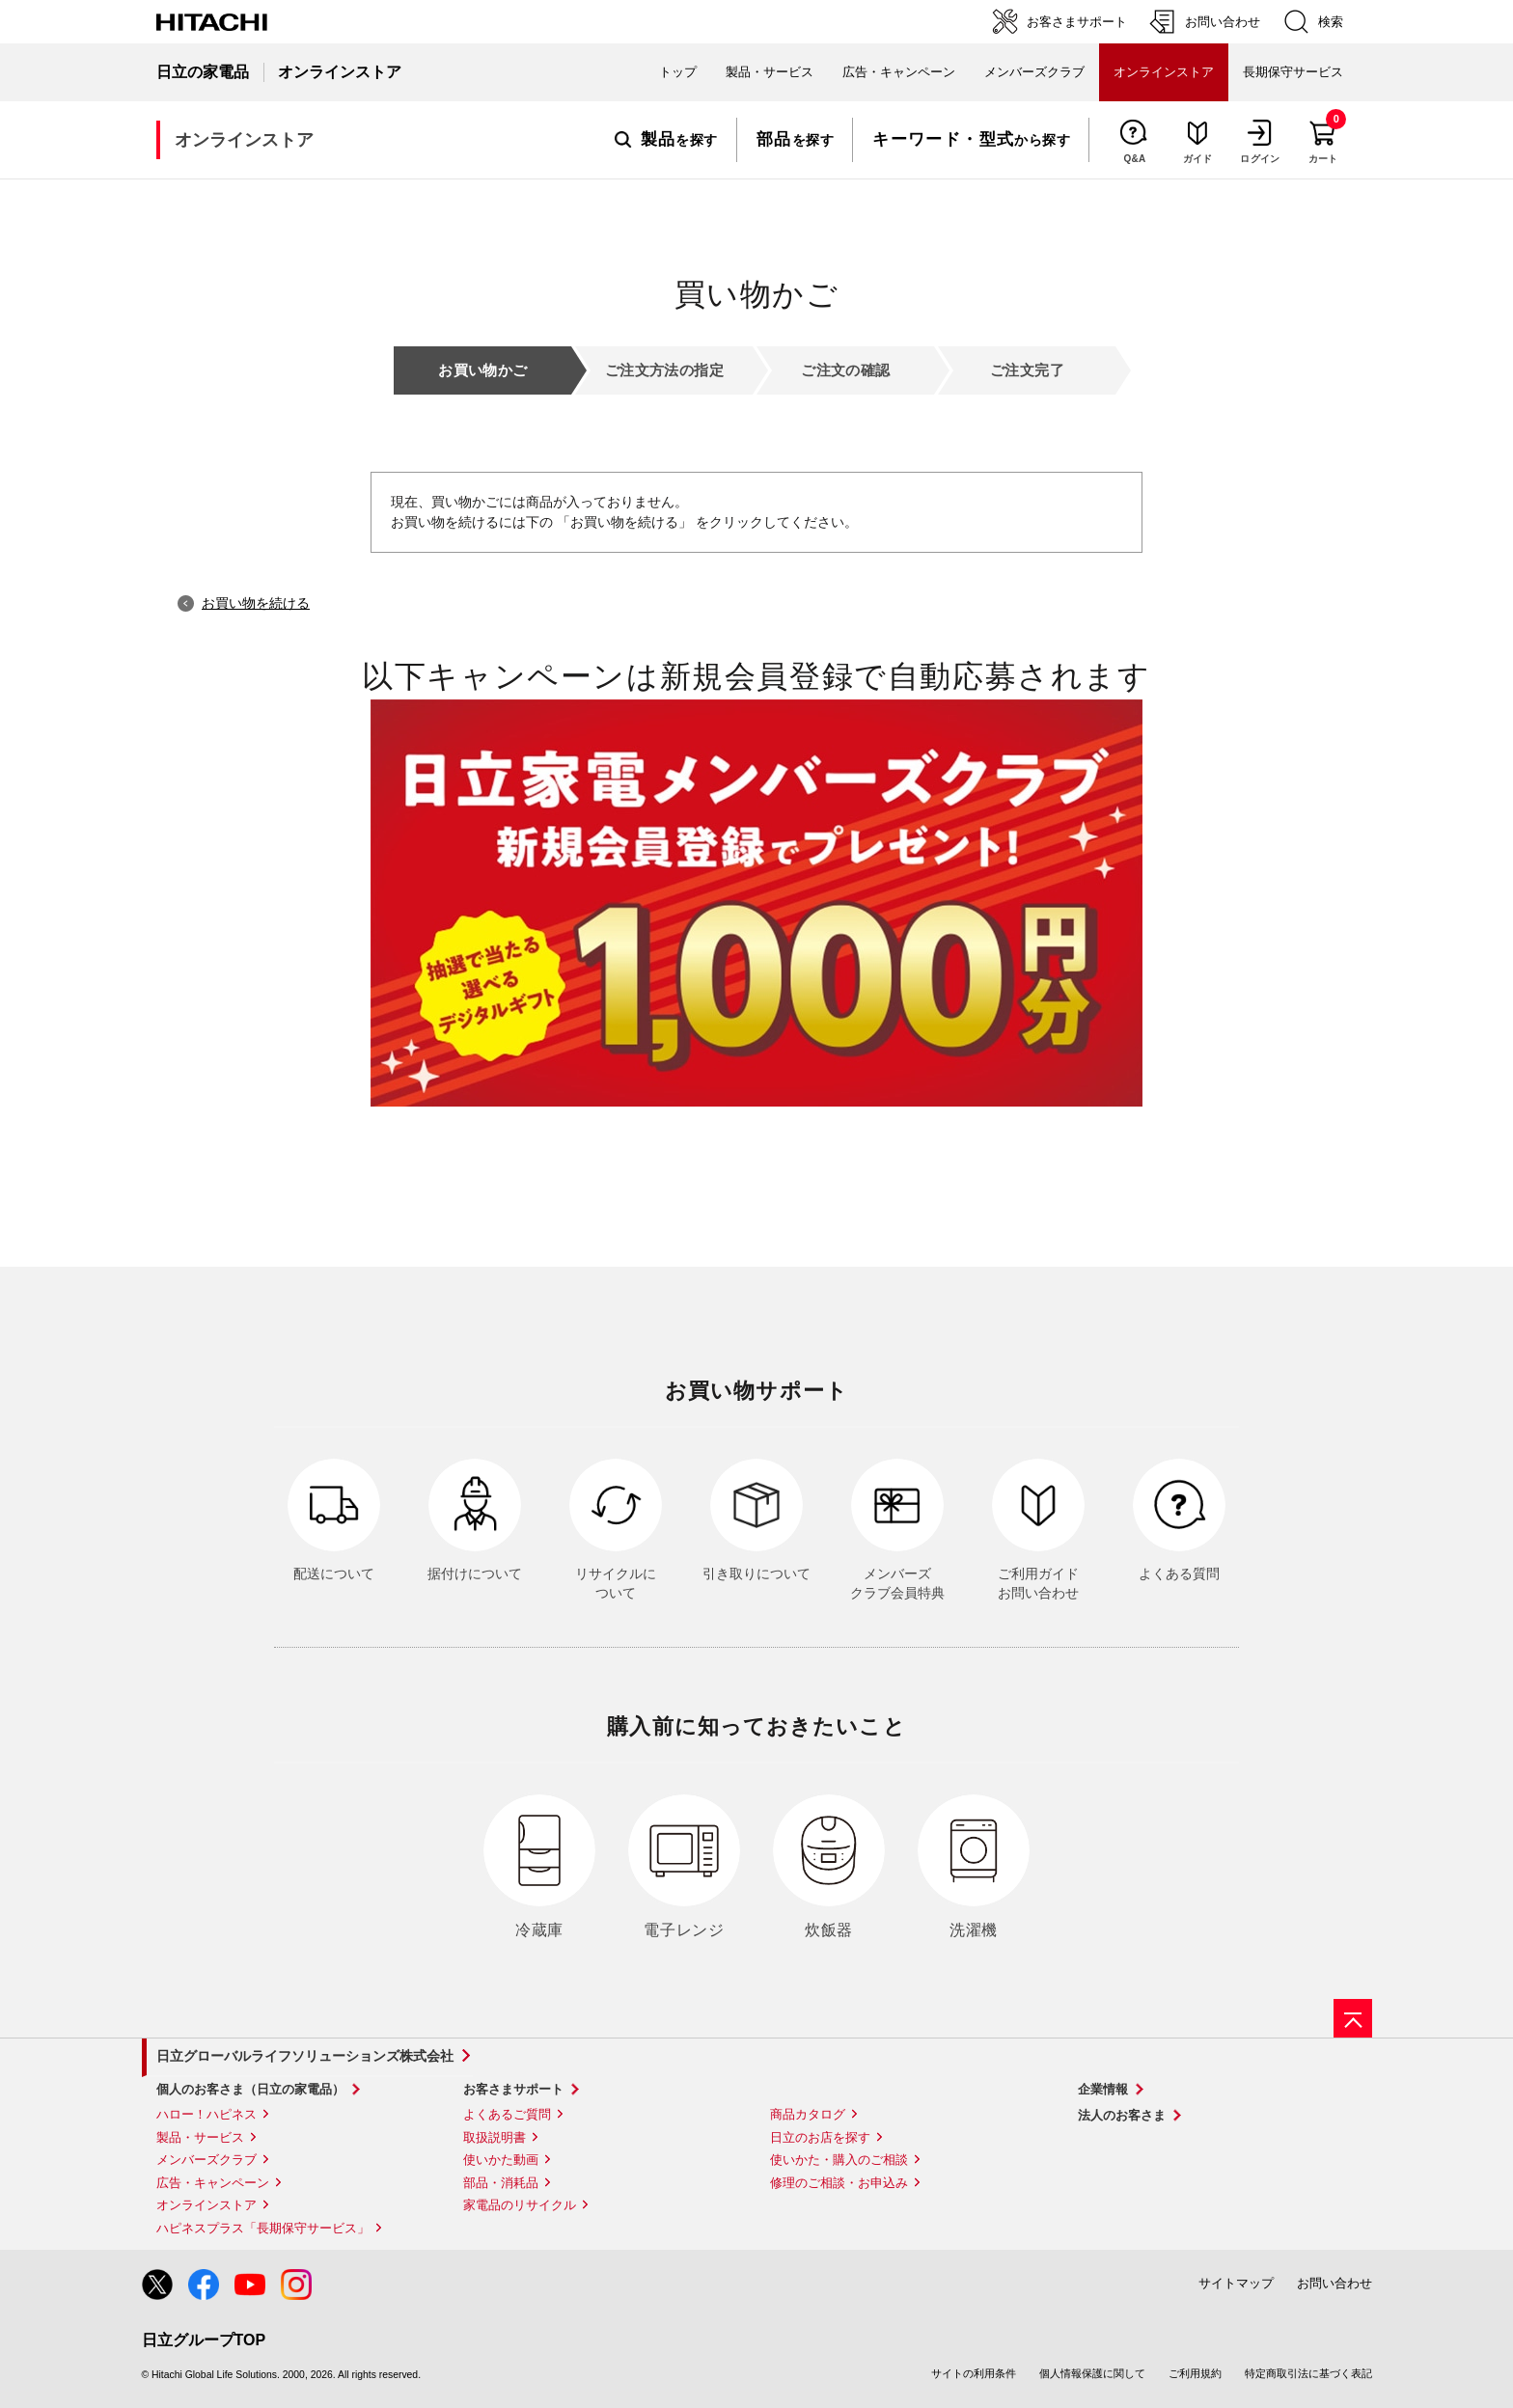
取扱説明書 (494, 2137)
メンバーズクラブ (1034, 72)
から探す (971, 140)
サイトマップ (1236, 2283)
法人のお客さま (1122, 2115)
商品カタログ (807, 2114)
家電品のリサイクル (519, 2205)
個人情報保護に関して (1092, 2373)
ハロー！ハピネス (206, 2114)
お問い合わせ (1334, 2283)
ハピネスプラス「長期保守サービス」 (263, 2228)
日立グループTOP (204, 2340)
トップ (678, 72)
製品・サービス (200, 2137)
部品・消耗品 (500, 2182)
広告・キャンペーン (212, 2182)
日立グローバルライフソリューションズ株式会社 (305, 2056)
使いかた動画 (500, 2159)
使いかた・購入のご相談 (839, 2159)
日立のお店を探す (820, 2137)
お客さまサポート (513, 2089)
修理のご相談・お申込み (839, 2182)
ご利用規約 (1195, 2373)
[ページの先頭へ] (1353, 2018)
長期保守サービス (1293, 72)
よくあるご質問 (507, 2114)
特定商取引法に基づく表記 (1308, 2373)
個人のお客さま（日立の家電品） (250, 2089)
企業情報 (1103, 2089)
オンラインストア (206, 2205)
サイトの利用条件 (973, 2373)
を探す (666, 140)
